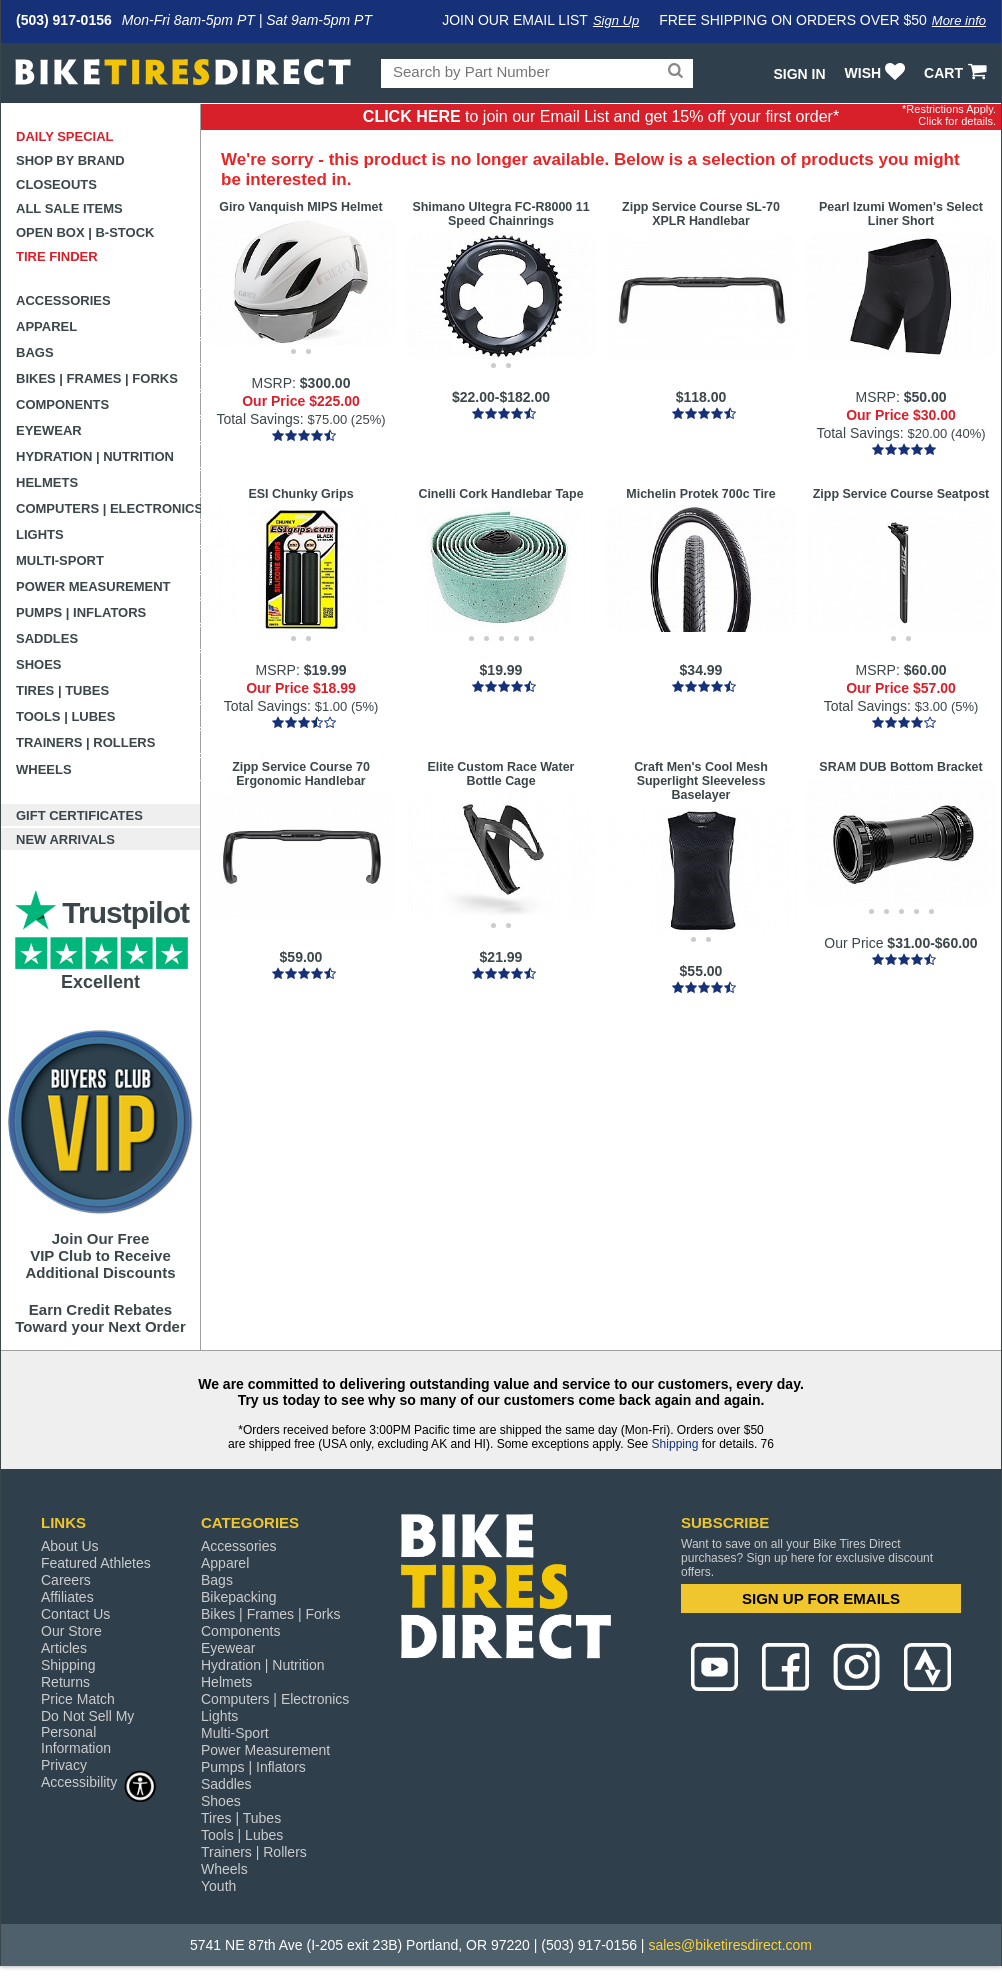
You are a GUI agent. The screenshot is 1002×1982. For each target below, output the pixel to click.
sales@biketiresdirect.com (730, 1945)
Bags (35, 352)
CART (957, 73)
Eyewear (49, 430)
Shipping (675, 1444)
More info (959, 20)
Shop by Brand (70, 160)
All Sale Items (69, 208)
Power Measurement (93, 586)
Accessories (63, 300)
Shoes (39, 664)
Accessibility (99, 1781)
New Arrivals (65, 839)
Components (62, 404)
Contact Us (75, 1614)
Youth (218, 1886)
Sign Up (616, 20)
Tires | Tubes (62, 690)
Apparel (46, 326)
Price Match (78, 1699)
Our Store (71, 1631)
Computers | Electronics (108, 508)
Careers (66, 1580)
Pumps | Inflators (81, 612)
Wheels (44, 769)
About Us (70, 1546)
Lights (40, 534)
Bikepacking (239, 1597)
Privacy (64, 1765)
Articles (64, 1648)
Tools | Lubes (65, 716)
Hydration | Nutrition (95, 456)
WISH (877, 73)
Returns (65, 1682)
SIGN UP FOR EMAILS (821, 1598)
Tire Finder (57, 256)
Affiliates (67, 1597)
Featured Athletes (96, 1563)
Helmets (47, 482)
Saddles (47, 638)
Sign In (799, 74)
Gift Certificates (79, 815)
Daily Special (65, 136)
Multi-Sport (60, 560)
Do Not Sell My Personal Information (87, 1732)
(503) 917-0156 (64, 20)
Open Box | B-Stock (85, 232)
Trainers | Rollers (85, 742)
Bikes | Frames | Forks (97, 378)
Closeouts (56, 184)
